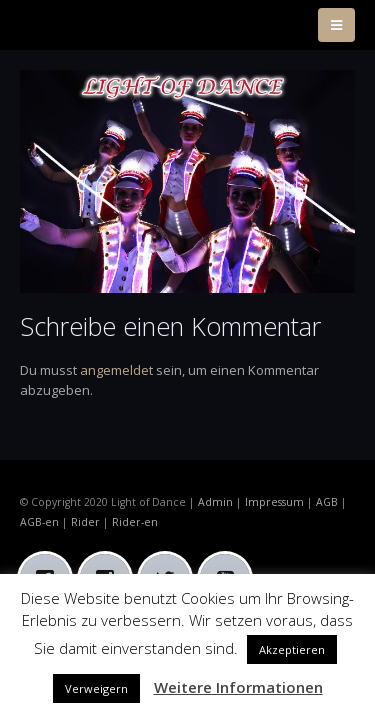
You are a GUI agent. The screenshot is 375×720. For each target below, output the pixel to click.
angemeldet (116, 370)
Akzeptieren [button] (292, 649)
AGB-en (39, 522)
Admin (215, 502)
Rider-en (135, 522)
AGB (327, 502)
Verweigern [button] (96, 688)
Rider (85, 522)
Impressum (274, 502)
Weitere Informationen (238, 687)
